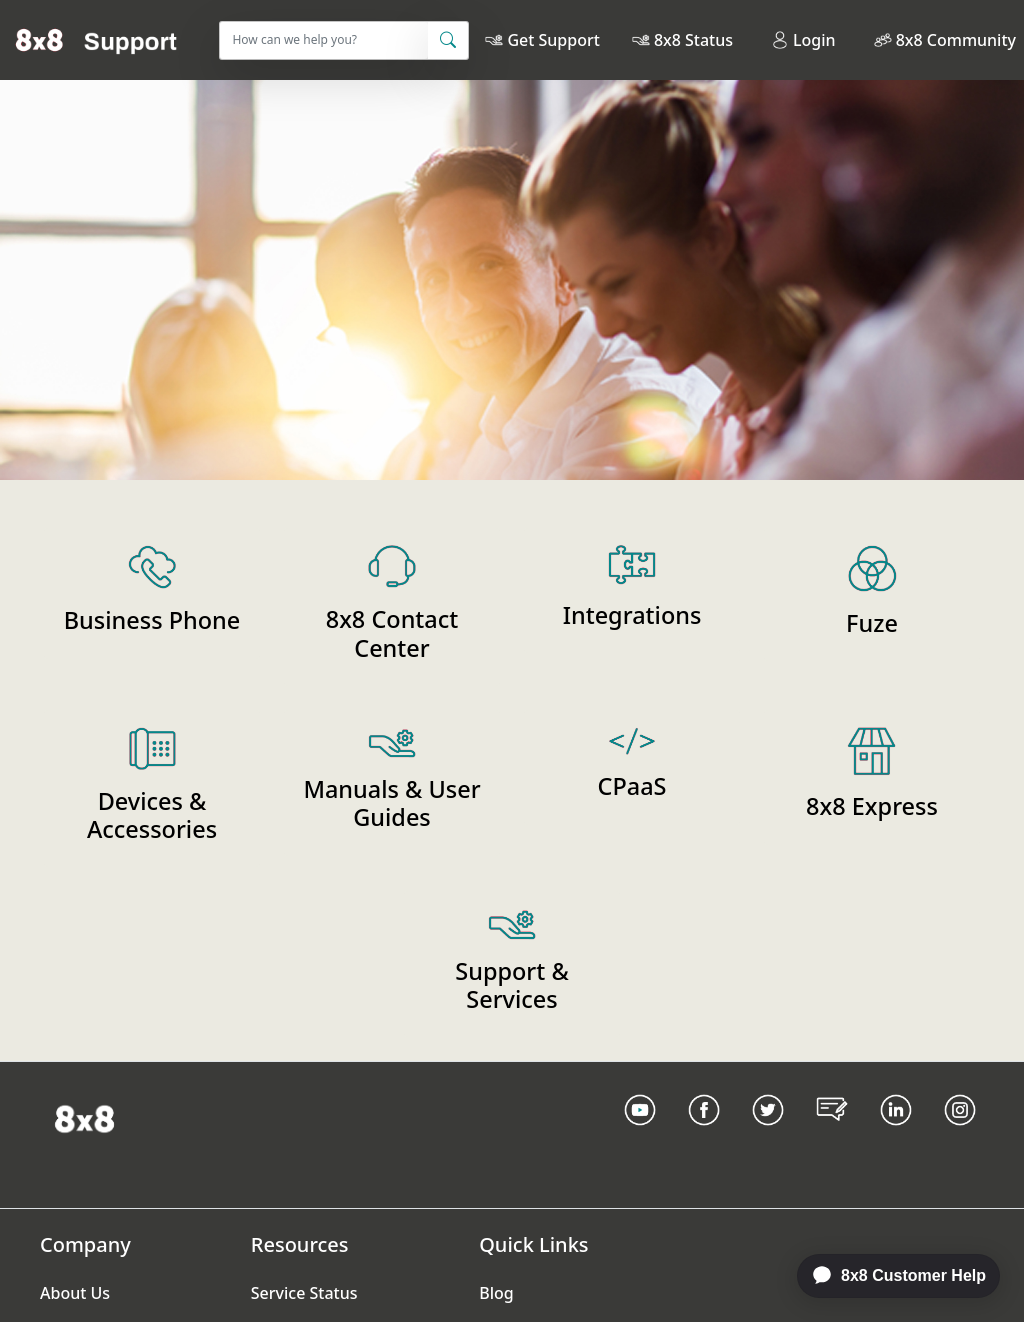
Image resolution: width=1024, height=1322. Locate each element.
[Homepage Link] (84, 1118)
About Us (75, 1293)
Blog (496, 1293)
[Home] (96, 40)
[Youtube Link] (640, 1135)
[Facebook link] (704, 1135)
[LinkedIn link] (896, 1135)
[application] (888, 1276)
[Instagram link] (960, 1135)
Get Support (553, 40)
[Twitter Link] (768, 1135)
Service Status (304, 1293)
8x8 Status (693, 40)
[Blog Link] (832, 1135)
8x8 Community (956, 40)
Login (803, 40)
